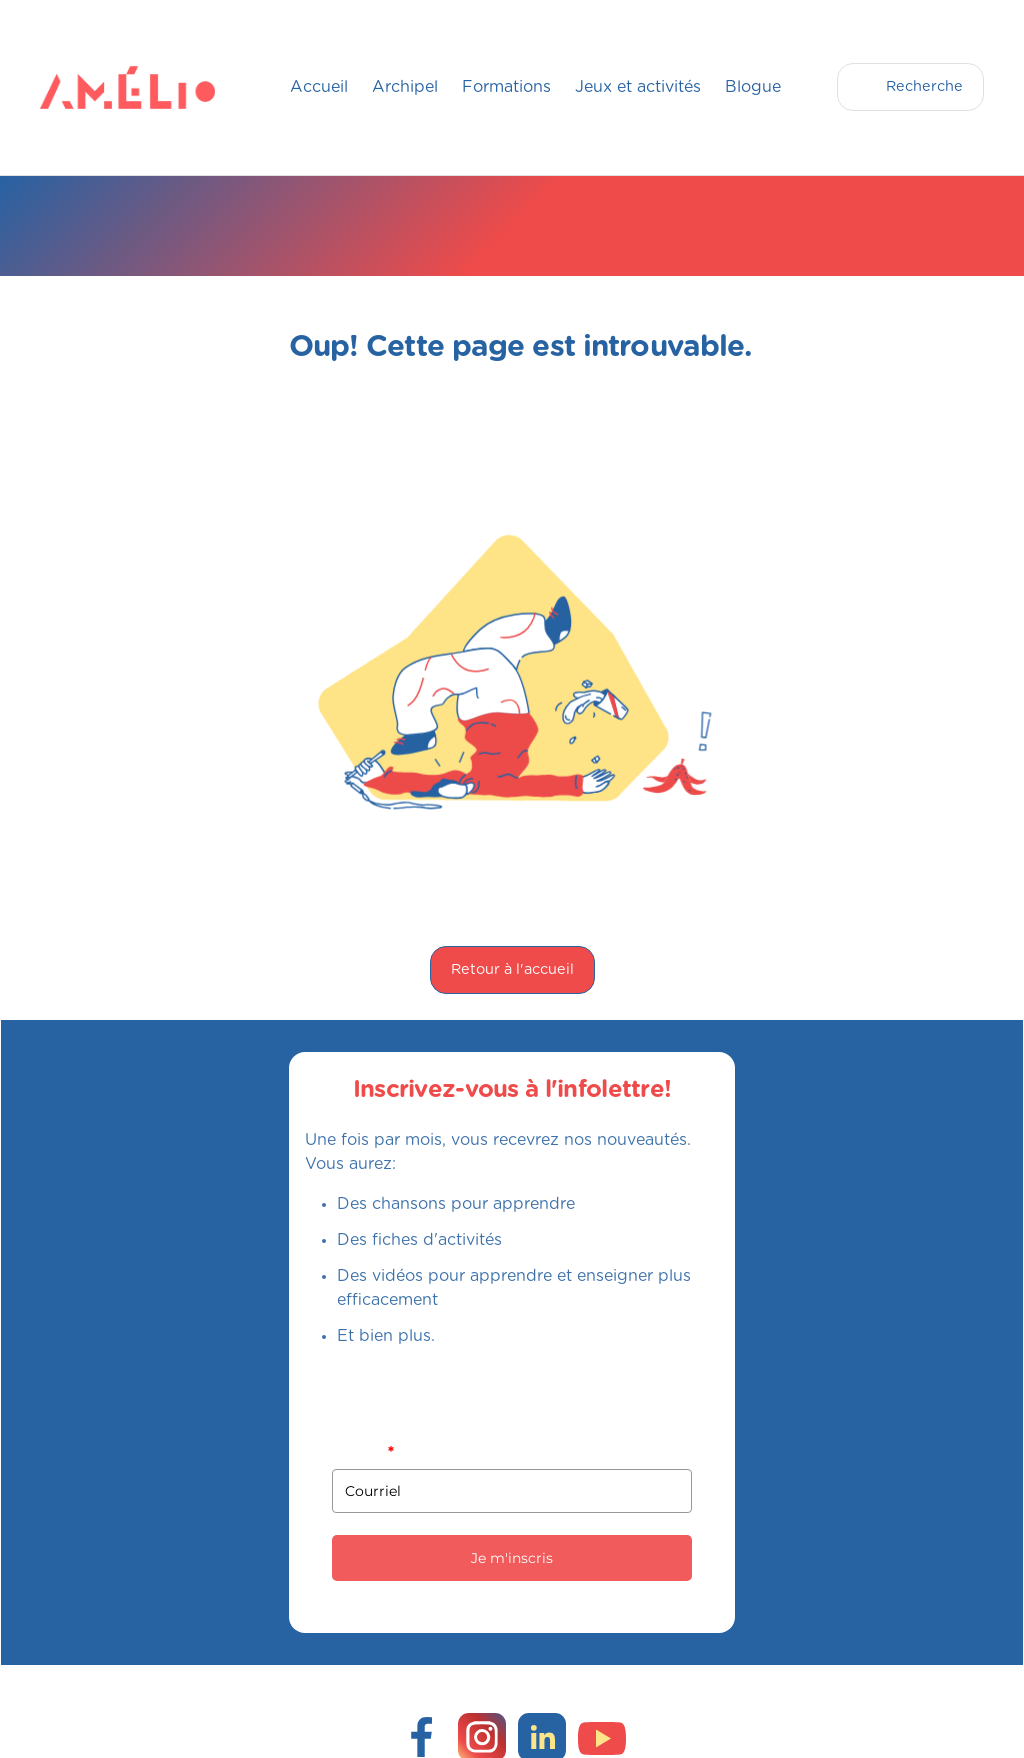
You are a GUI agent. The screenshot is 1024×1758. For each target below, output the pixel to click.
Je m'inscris (512, 1558)
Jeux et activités (638, 87)
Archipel (405, 87)
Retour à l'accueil (512, 969)
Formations (506, 87)
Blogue (753, 87)
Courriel (362, 1452)
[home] (80, 87)
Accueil (319, 87)
